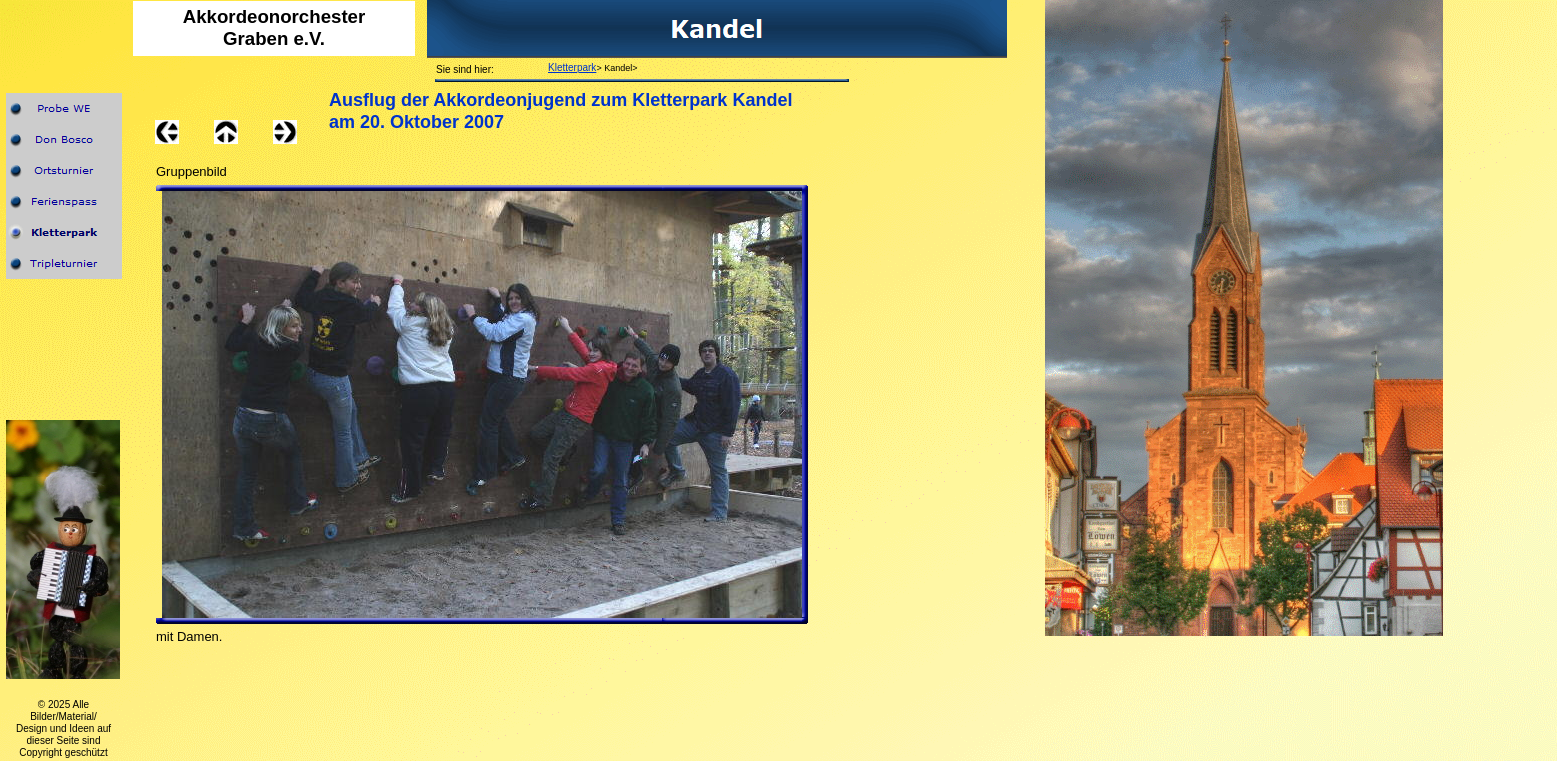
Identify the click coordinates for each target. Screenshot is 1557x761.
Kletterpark (572, 67)
